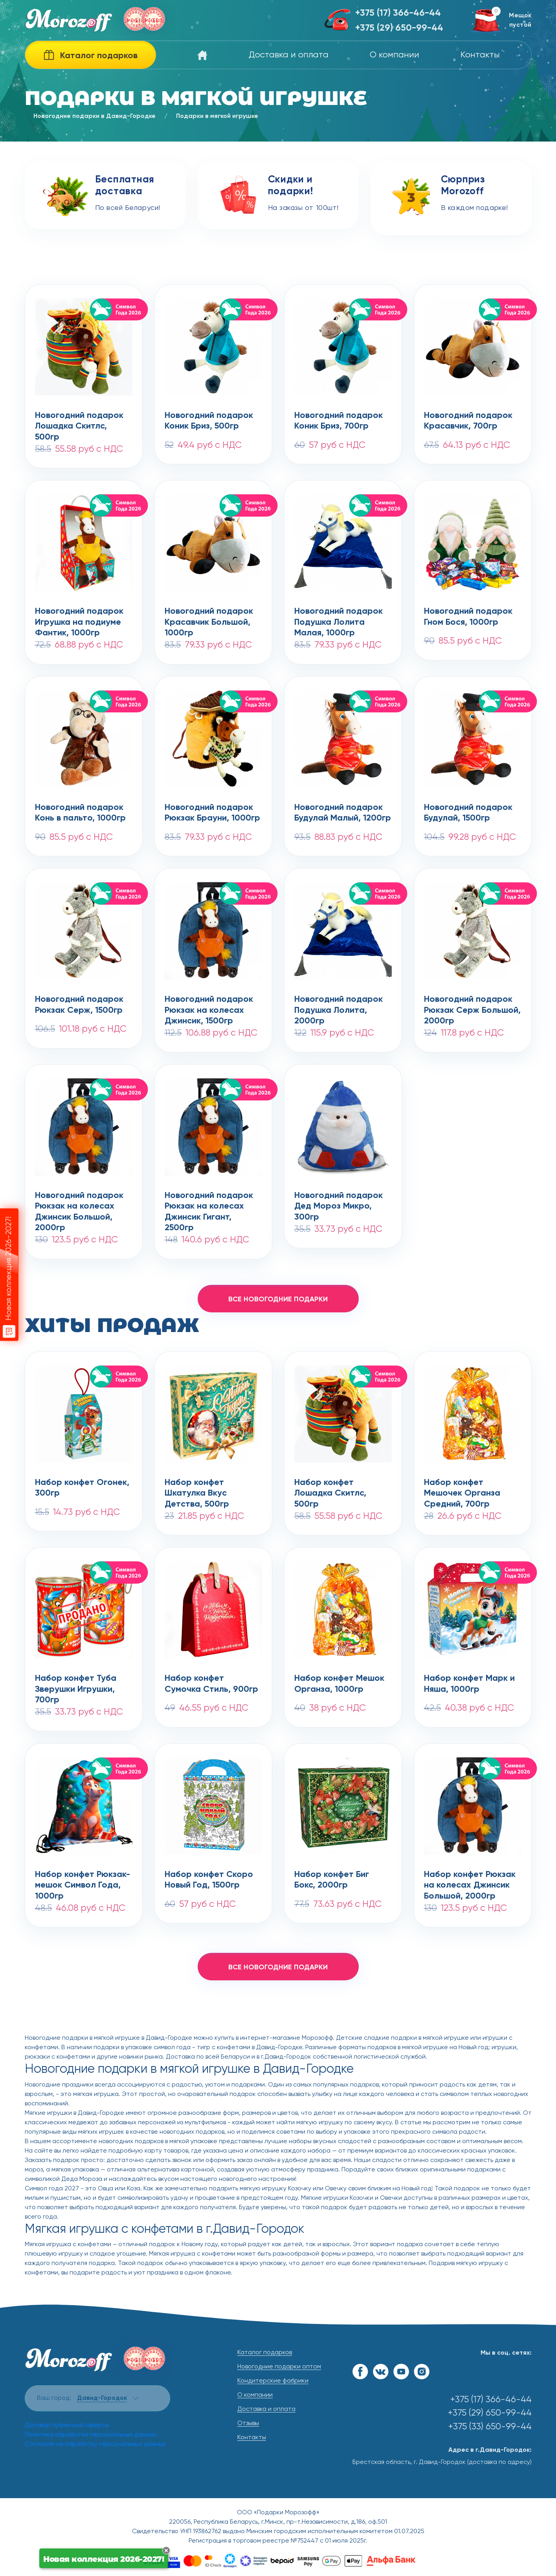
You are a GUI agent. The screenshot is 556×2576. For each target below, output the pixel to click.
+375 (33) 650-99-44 (490, 2426)
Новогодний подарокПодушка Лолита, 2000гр (338, 1005)
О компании (394, 55)
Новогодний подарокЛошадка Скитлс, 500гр (79, 421)
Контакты (480, 55)
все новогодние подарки (278, 1299)
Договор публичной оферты (67, 2425)
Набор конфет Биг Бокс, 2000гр (331, 1880)
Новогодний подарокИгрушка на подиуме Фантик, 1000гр (79, 617)
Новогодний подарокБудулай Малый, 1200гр (342, 813)
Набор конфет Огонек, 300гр (82, 1488)
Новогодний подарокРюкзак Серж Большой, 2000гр (472, 1005)
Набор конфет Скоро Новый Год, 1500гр (209, 1880)
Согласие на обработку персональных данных (95, 2444)
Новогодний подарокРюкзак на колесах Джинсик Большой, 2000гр (79, 1202)
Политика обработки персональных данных (90, 2435)
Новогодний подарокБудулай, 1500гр (468, 813)
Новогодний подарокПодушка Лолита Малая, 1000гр (338, 617)
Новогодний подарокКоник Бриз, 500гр (209, 421)
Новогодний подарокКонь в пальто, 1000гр (80, 813)
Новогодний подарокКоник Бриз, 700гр (338, 421)
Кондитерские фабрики (272, 2381)
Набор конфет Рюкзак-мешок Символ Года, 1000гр (82, 1881)
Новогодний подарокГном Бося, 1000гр (468, 617)
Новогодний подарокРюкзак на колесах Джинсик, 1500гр (209, 1005)
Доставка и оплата (288, 55)
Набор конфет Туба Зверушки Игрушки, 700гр (75, 1684)
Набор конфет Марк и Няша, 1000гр (469, 1684)
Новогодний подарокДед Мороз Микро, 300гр (338, 1202)
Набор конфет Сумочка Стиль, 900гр (211, 1684)
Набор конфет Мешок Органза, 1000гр (339, 1684)
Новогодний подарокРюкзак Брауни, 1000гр (212, 813)
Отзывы (248, 2423)
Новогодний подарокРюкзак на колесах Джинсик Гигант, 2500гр (209, 1202)
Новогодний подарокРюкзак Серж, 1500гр (79, 1005)
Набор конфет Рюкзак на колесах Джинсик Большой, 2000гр (470, 1881)
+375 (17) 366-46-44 (398, 13)
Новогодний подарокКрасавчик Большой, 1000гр (209, 617)
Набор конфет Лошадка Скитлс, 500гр (330, 1489)
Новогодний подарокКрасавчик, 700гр (468, 421)
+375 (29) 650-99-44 (399, 28)
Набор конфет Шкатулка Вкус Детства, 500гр (197, 1489)
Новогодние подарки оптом (279, 2367)
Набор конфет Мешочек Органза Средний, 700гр (462, 1489)
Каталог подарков (264, 2353)
